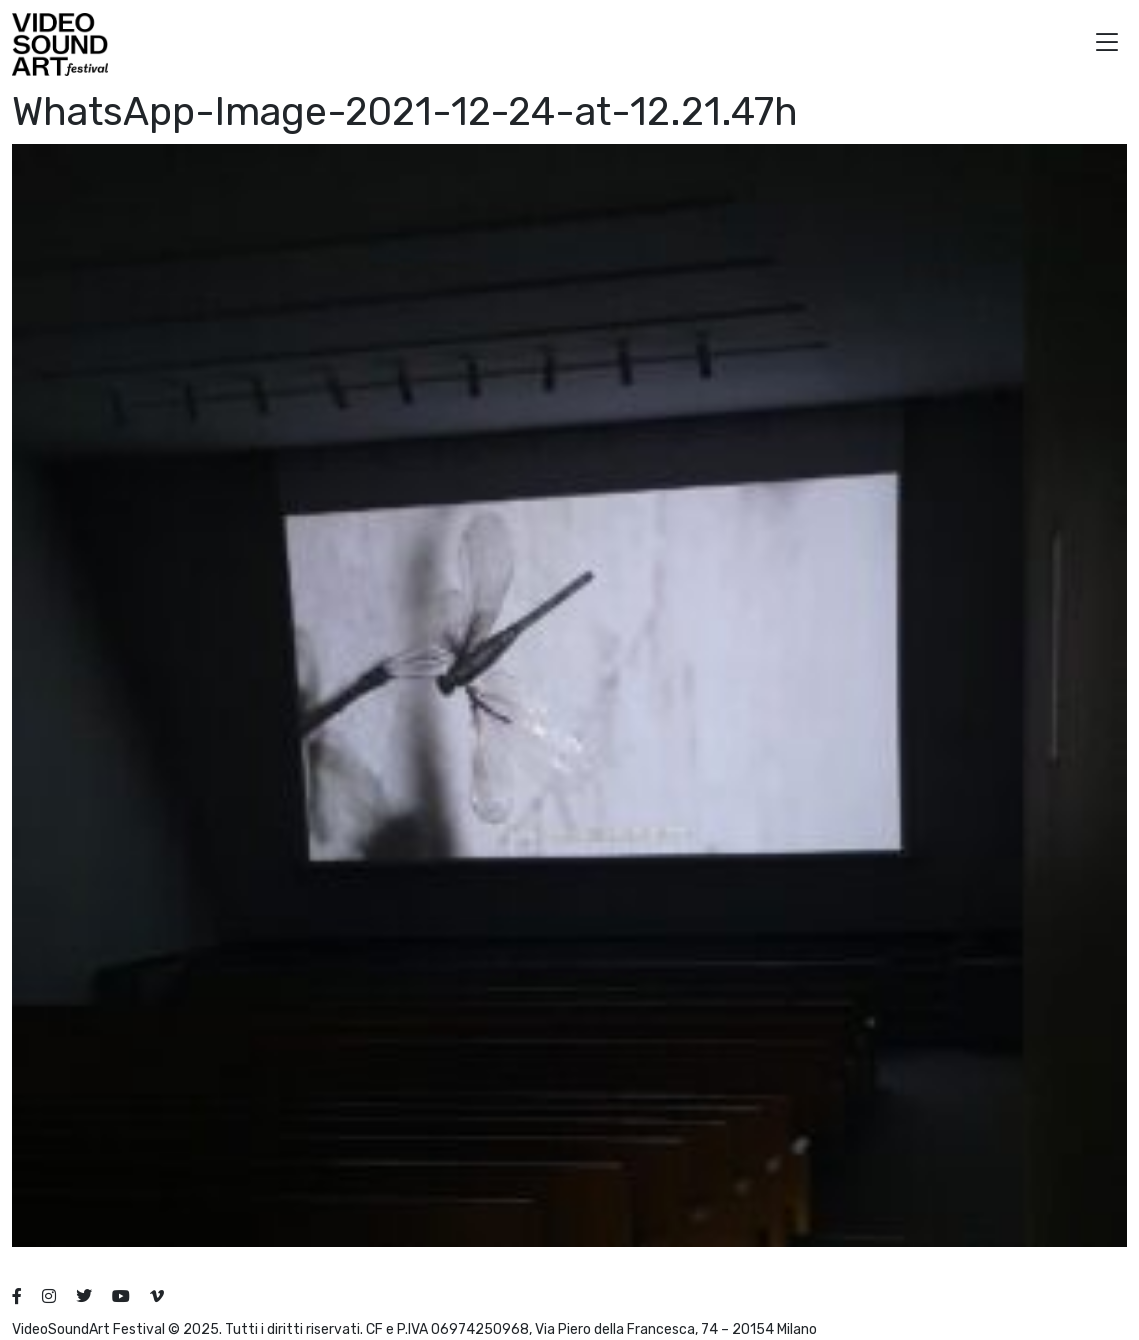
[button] (1107, 44)
